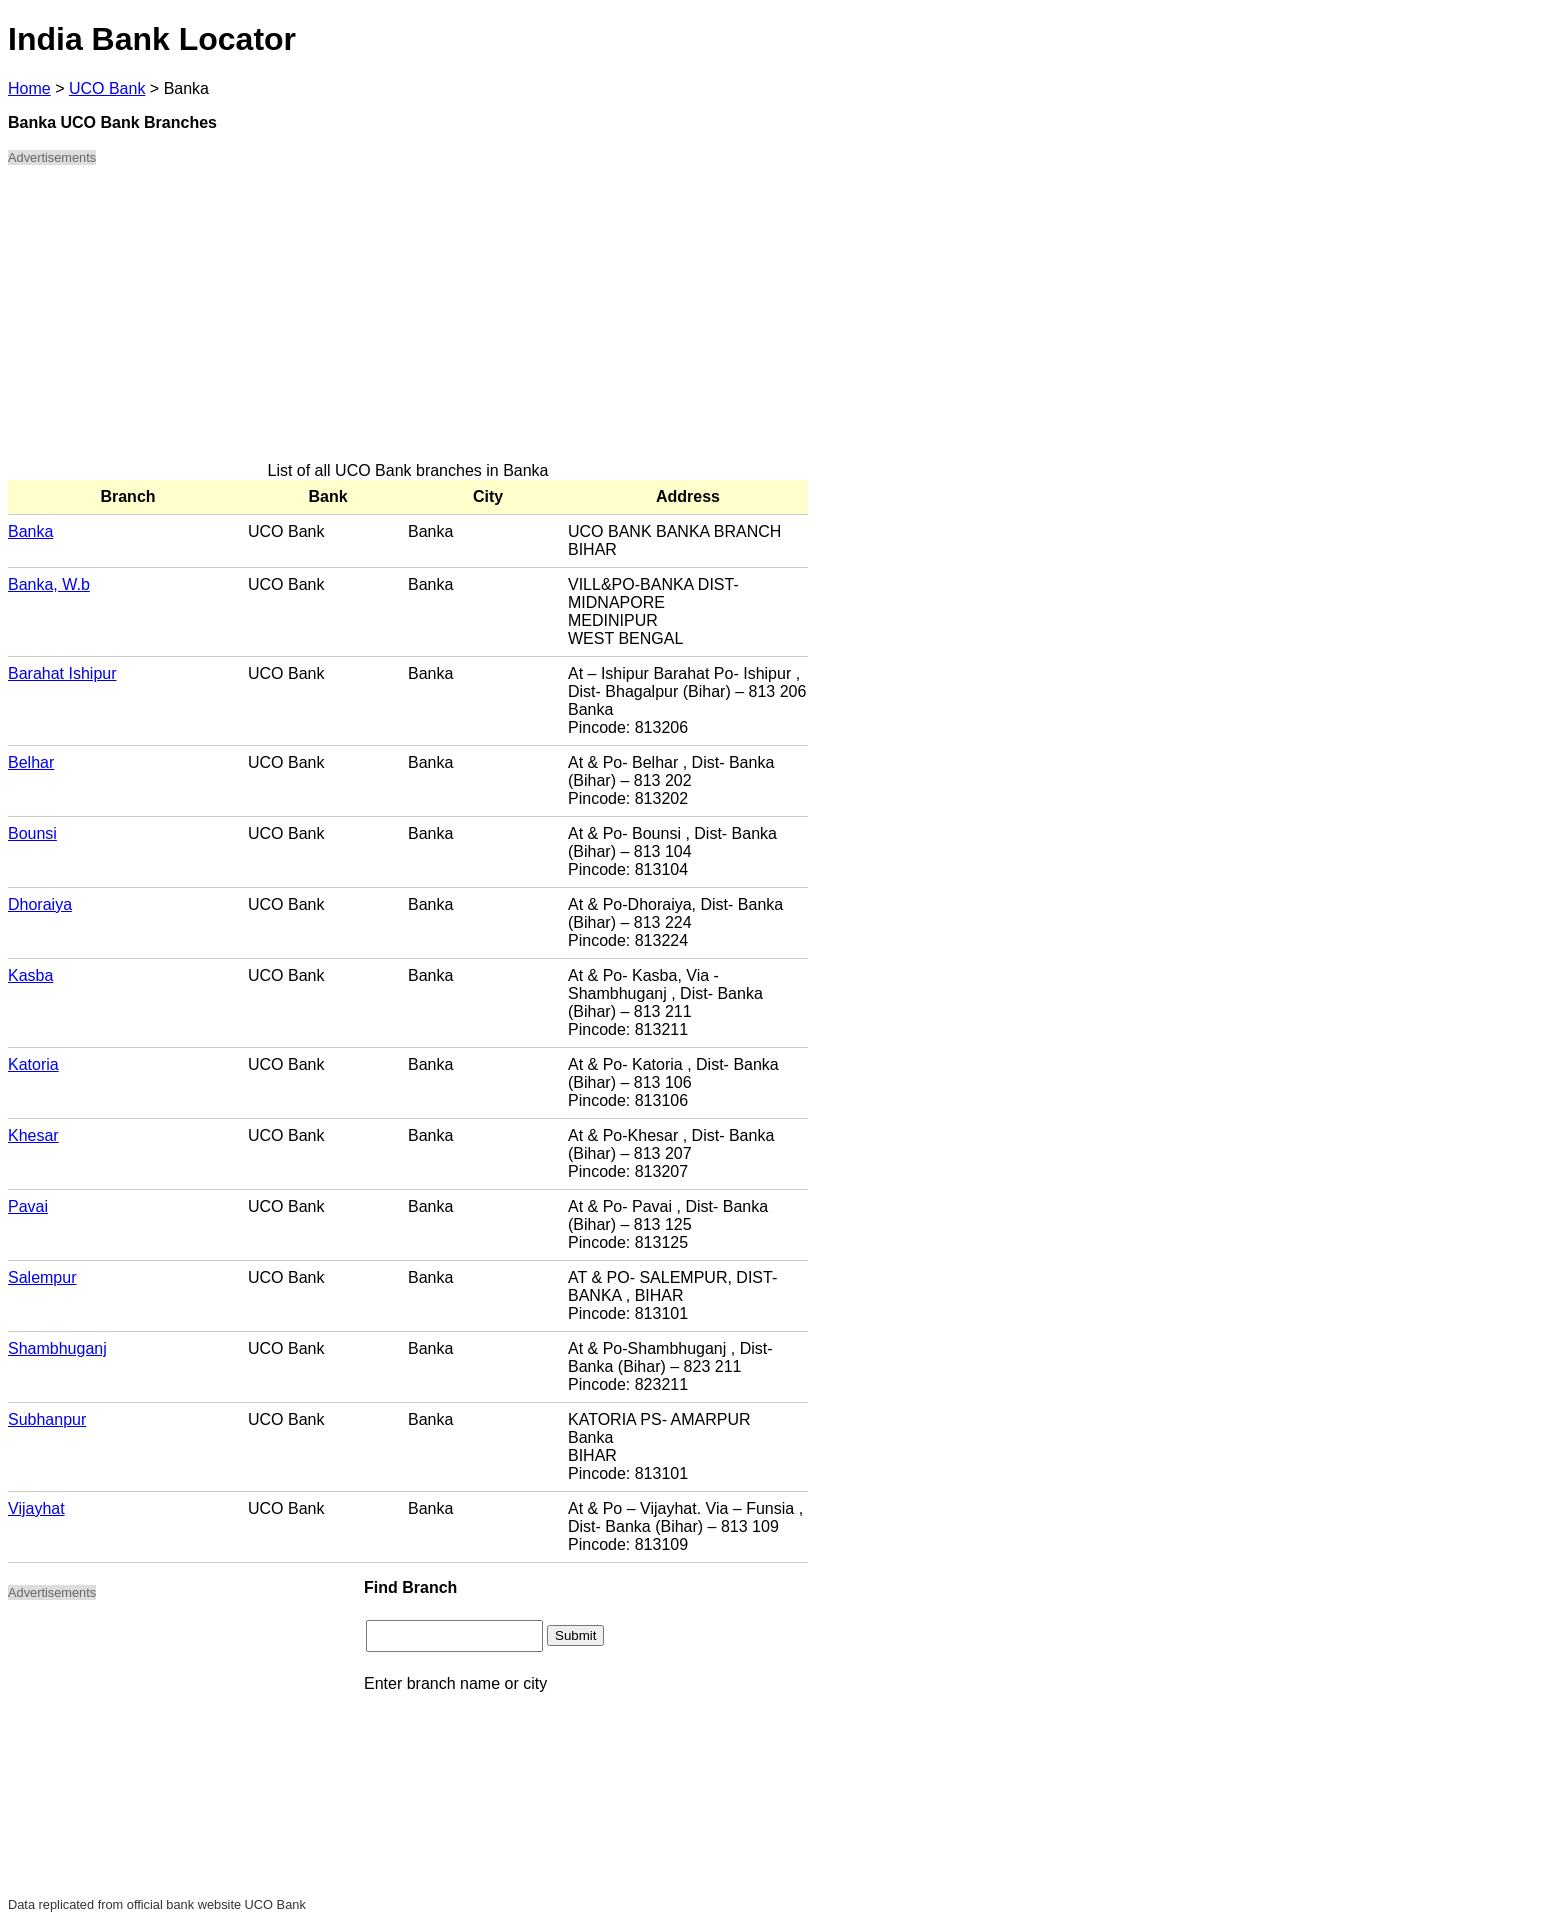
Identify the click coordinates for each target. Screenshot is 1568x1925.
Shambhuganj (57, 1348)
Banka (30, 531)
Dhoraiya (40, 904)
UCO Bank (107, 88)
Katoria (33, 1064)
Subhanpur (47, 1419)
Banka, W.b (49, 584)
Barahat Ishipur (62, 673)
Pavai (28, 1206)
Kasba (30, 975)
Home (29, 88)
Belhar (31, 762)
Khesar (33, 1135)
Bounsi (32, 833)
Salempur (42, 1277)
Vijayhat (36, 1508)
